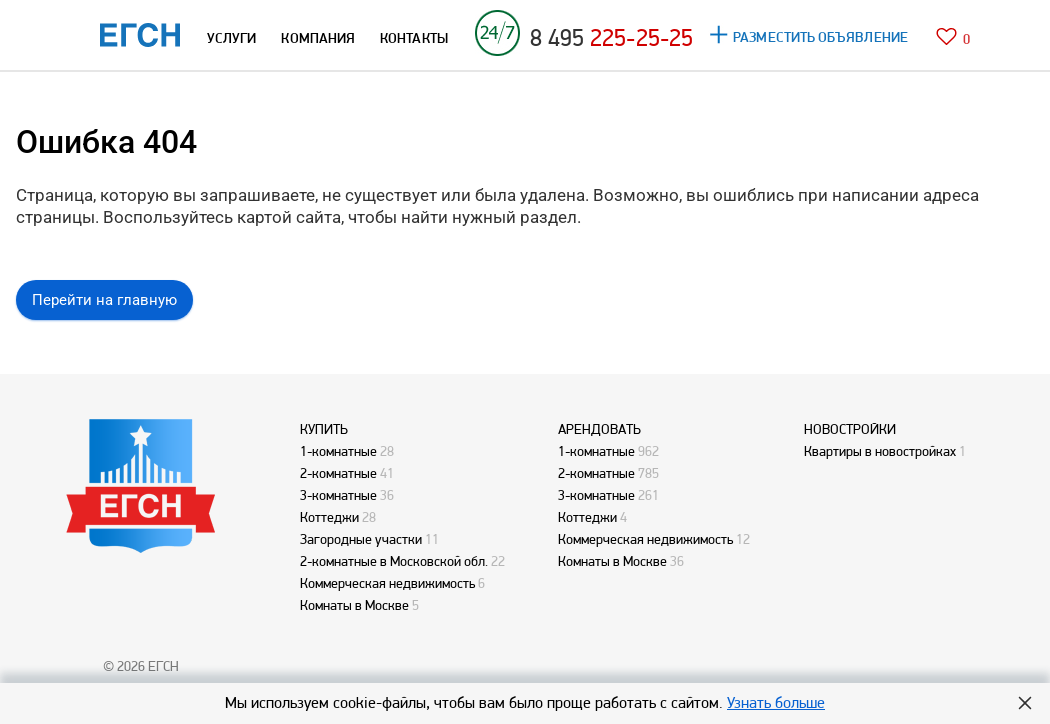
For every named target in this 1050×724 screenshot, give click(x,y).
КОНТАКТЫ (414, 38)
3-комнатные (338, 495)
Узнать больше (776, 702)
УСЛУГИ (231, 38)
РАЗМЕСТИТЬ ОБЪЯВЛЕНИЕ (820, 37)
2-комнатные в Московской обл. (394, 561)
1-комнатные (338, 451)
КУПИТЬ (324, 429)
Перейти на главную (104, 300)
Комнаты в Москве (354, 605)
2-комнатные (338, 473)
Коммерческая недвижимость (387, 583)
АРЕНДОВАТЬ (599, 429)
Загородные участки (361, 539)
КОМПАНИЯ (318, 38)
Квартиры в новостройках (880, 451)
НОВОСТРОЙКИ (850, 429)
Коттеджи (329, 517)
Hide (1025, 703)
